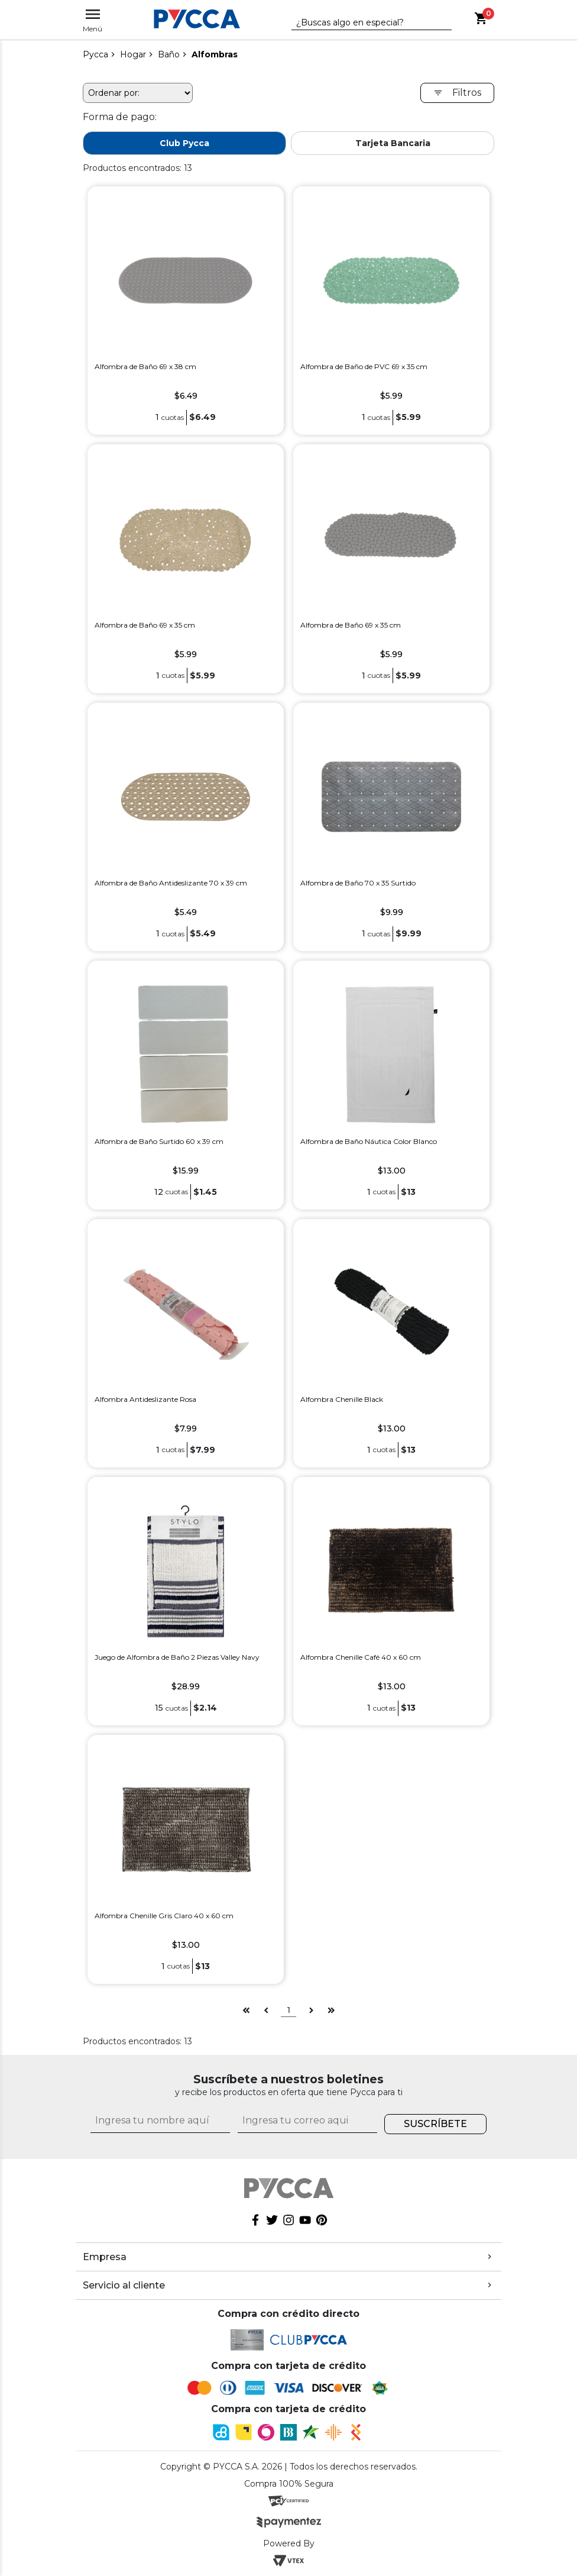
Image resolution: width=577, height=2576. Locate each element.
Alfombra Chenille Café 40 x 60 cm (360, 1657)
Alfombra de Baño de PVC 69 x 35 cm (363, 366)
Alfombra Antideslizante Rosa (145, 1399)
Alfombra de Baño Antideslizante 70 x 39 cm (171, 882)
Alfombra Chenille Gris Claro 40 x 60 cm (164, 1915)
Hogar (133, 54)
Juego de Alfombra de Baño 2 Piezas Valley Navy (177, 1657)
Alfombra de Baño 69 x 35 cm (145, 624)
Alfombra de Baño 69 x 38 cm (145, 366)
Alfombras (215, 54)
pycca (95, 54)
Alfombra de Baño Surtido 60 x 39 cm (159, 1141)
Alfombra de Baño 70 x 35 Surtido (358, 882)
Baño (169, 54)
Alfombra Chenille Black (341, 1399)
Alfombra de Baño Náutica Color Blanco (368, 1141)
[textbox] (363, 23)
